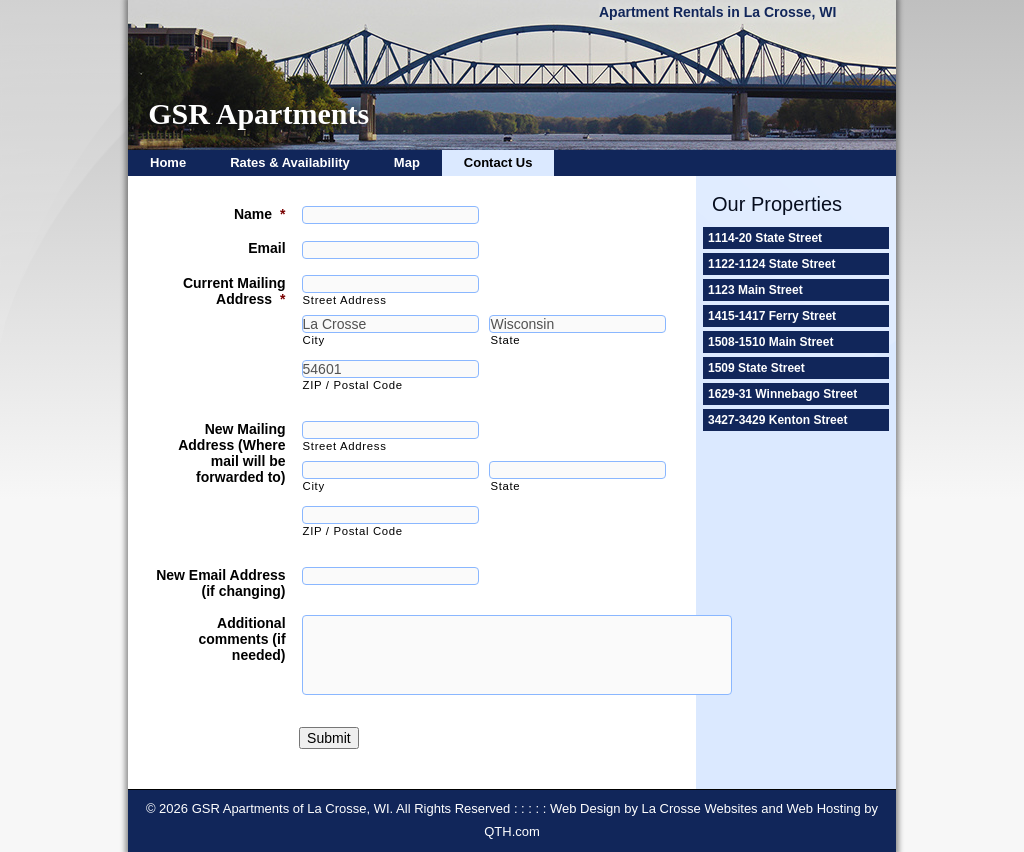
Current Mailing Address (234, 291)
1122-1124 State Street (771, 264)
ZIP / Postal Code (353, 385)
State (505, 340)
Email (266, 248)
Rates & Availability (290, 162)
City (314, 340)
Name (260, 214)
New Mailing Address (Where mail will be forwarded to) (231, 453)
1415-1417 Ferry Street (772, 316)
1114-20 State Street (765, 238)
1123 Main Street (755, 290)
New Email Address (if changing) (220, 583)
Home (168, 162)
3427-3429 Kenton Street (777, 420)
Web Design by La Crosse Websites (654, 808)
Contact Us (498, 162)
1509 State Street (756, 368)
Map (407, 162)
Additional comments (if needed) (241, 639)
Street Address (345, 300)
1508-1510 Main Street (770, 342)
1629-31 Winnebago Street (782, 394)
